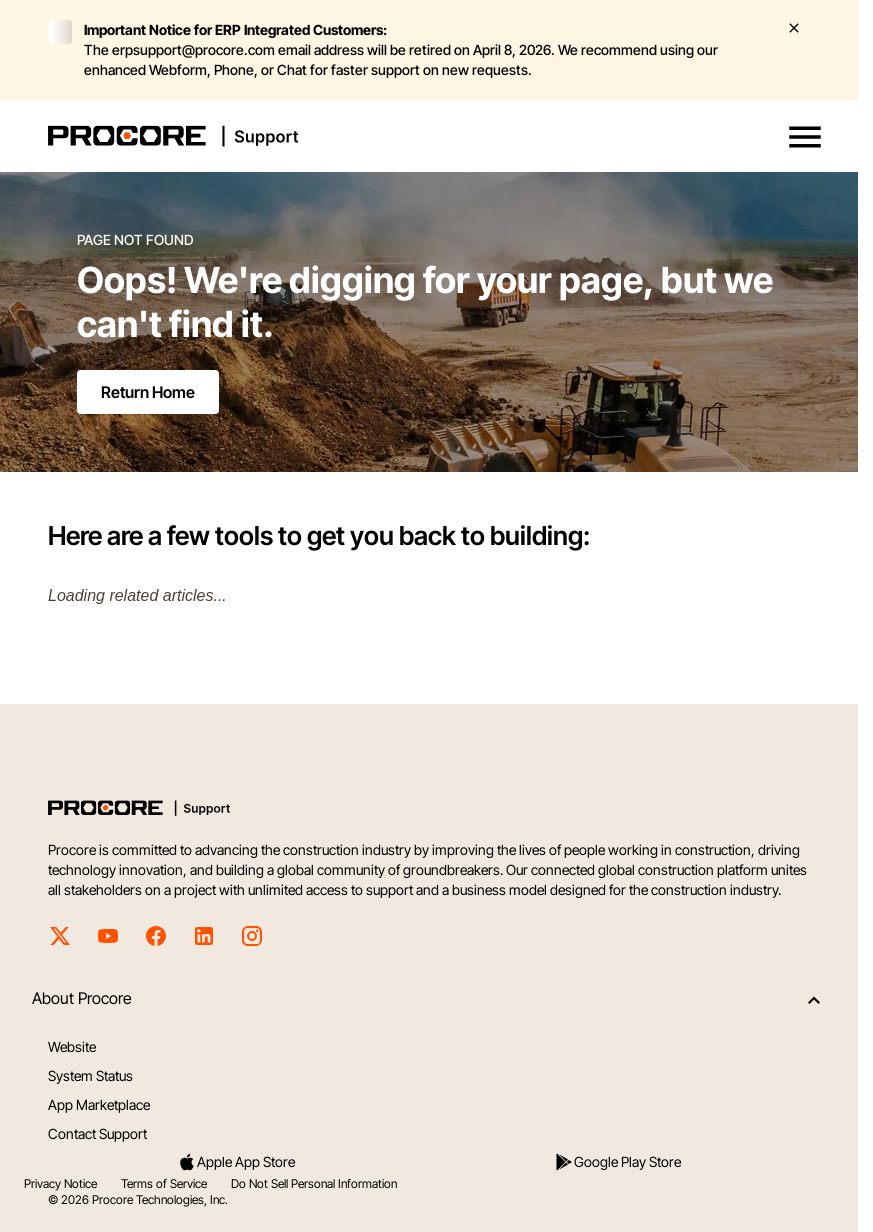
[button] (805, 137)
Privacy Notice (60, 1183)
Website (72, 1046)
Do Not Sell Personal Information (314, 1183)
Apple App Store (236, 1162)
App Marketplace (99, 1104)
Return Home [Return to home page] (148, 392)
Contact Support (97, 1133)
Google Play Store (617, 1162)
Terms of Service (164, 1183)
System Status (90, 1075)
